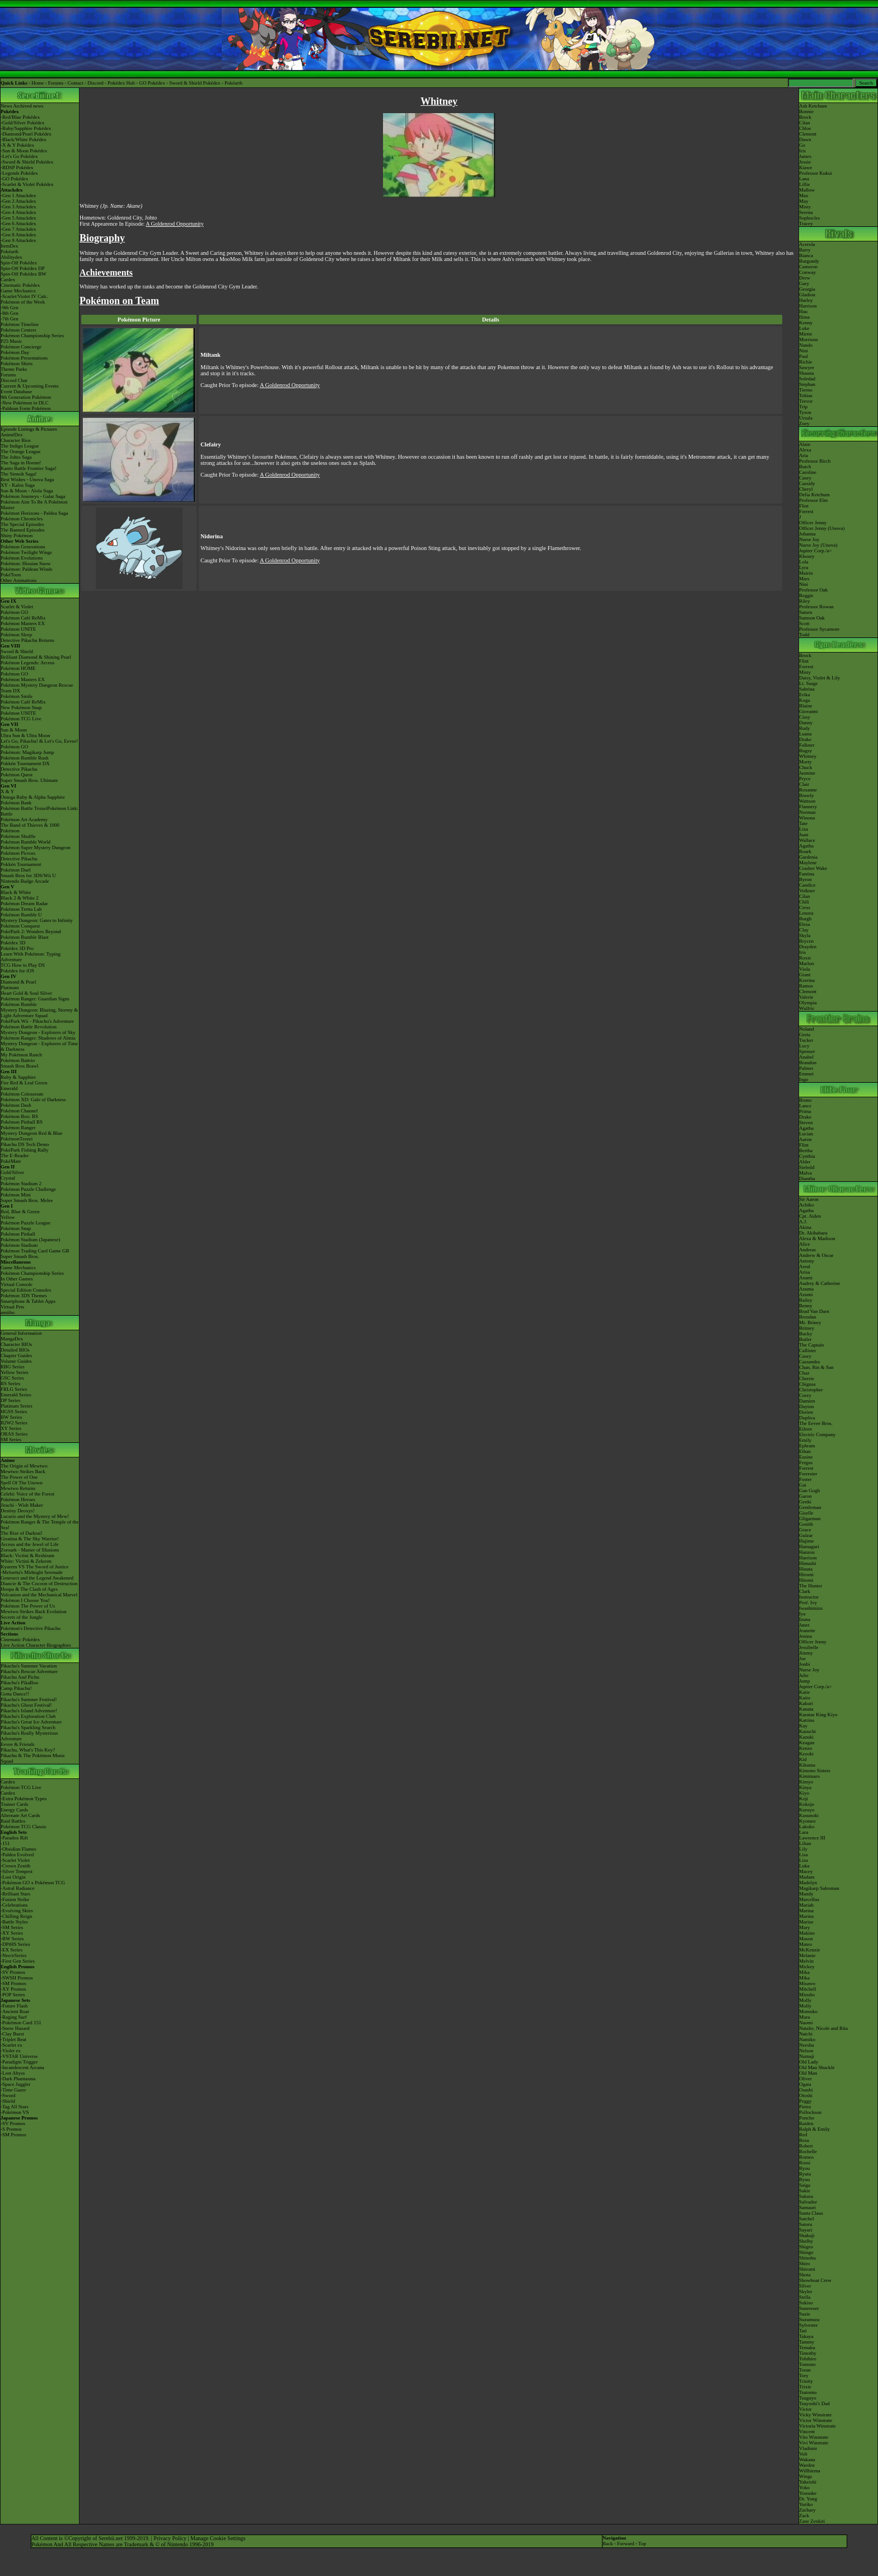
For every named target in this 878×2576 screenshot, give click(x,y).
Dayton (806, 1406)
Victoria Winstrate (817, 2426)
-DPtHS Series (15, 1944)
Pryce (805, 778)
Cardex (8, 279)
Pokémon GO (14, 612)
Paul (803, 356)
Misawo (807, 1983)
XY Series (11, 1428)
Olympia (808, 1002)
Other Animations (18, 580)
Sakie (804, 2190)
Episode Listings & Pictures (29, 429)
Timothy (807, 2353)
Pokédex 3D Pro (17, 948)
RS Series (10, 1383)
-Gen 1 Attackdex (18, 195)
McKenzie (809, 1950)
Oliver (805, 2078)
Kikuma (807, 1765)
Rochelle (808, 2151)
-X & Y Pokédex (17, 145)
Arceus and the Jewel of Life (30, 1544)
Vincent (807, 2431)
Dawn (805, 139)
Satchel (806, 2218)
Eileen (805, 1429)
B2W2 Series (14, 1423)
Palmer (806, 1068)
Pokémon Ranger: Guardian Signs (35, 998)
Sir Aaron (809, 1199)
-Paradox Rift (14, 1838)
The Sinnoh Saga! (19, 474)
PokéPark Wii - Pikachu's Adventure (37, 1021)
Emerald (9, 1088)
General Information (21, 1333)
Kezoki (806, 1754)
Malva (805, 1173)
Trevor (805, 401)
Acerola (807, 244)
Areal (804, 1266)
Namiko (807, 2039)
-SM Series (12, 1927)
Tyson (805, 412)
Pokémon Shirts (16, 363)
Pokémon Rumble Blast (25, 937)
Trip (803, 406)
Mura (804, 2017)
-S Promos (11, 2129)
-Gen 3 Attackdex (18, 206)
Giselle (806, 1513)
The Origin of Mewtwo (24, 1466)
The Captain (811, 1345)
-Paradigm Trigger (19, 2062)
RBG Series (13, 1366)
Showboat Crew (815, 2280)
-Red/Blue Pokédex (20, 117)
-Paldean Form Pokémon (26, 408)
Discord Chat (14, 380)
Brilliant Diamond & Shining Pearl (36, 657)
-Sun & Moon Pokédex (24, 150)
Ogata (805, 2084)
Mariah (806, 1905)
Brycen (806, 941)
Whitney (807, 756)
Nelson (806, 2050)
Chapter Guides (16, 1355)
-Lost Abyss (13, 2073)
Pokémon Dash (16, 1105)
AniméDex (12, 434)
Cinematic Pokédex (20, 285)
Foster (805, 1479)
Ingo (804, 1079)
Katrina (806, 1720)
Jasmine (807, 773)
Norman (807, 812)
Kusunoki (809, 1815)
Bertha (805, 1150)
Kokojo (806, 1804)
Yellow (8, 1217)
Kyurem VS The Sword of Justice (34, 1566)
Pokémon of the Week (23, 302)
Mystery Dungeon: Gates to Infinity (37, 920)
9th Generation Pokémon (26, 397)
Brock (805, 117)
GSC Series (12, 1378)
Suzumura (809, 2319)
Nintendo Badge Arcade (25, 881)
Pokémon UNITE (18, 629)
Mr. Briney (810, 1322)
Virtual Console (16, 1284)
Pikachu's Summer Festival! (29, 1699)
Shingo (806, 2252)
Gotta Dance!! (15, 1694)
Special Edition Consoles (26, 1290)
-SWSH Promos (17, 1978)
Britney (806, 1328)
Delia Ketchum (814, 494)
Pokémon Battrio (18, 1060)
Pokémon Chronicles (22, 518)
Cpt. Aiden (810, 1216)
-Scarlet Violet (15, 1860)
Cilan (804, 122)
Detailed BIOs (15, 1350)
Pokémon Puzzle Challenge (28, 1189)
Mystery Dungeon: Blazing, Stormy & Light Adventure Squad (39, 1012)
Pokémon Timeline (20, 324)
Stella (805, 2297)
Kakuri (806, 1703)
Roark (805, 851)
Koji (803, 1798)
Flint (804, 506)
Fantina (806, 874)
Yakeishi (807, 2482)
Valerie (806, 997)
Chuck (805, 767)
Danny (805, 722)
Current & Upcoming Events (30, 386)
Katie (804, 1692)
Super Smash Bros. (20, 1256)
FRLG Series (14, 1389)
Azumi (806, 1294)
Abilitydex (11, 257)
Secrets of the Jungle (22, 1617)
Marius (806, 1922)
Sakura (806, 2196)
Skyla (805, 935)
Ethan (805, 1451)
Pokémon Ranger (18, 1127)
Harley (806, 300)
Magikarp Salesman (819, 1888)
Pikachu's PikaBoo (19, 1682)
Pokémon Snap (16, 1228)
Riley (804, 601)
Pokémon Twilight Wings (26, 552)
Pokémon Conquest (20, 926)
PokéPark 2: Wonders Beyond (31, 931)
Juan (804, 834)
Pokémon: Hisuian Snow (26, 563)
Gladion (807, 294)
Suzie (804, 2314)
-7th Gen (9, 319)
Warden (807, 2465)
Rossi (804, 2162)
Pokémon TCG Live (21, 718)
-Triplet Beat (13, 2039)
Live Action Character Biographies (36, 1645)
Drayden (807, 946)
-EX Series (11, 1950)
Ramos (806, 986)
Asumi (805, 1277)
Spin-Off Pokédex (19, 262)
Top (642, 2543)
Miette (805, 334)
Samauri (807, 2207)
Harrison (808, 306)
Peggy (805, 2101)
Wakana (807, 2459)
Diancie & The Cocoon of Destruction (39, 1583)
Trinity (806, 2381)
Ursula (805, 418)
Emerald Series (16, 1395)
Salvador (808, 2202)
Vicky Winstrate (815, 2414)
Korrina (807, 980)
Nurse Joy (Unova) (818, 545)
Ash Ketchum (813, 106)
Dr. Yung (808, 2499)
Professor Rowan (816, 606)
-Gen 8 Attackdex (18, 234)
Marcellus (809, 1899)
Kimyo (806, 1782)
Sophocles (809, 218)
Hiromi (806, 1574)
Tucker (806, 1040)
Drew (804, 278)
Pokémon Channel (19, 1111)
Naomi (806, 2022)
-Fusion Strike (15, 1899)
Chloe (805, 128)
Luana (805, 734)
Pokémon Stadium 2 (21, 1183)
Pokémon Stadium (19, 1245)
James (805, 156)
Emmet (806, 1074)
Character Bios (16, 440)
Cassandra (809, 1361)
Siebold (807, 1167)
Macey (806, 1871)
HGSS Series (14, 1411)
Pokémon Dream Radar (24, 903)
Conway (807, 272)
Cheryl (806, 489)
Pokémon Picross (18, 853)
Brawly (806, 795)
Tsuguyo (807, 2398)
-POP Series (13, 1994)
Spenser (807, 1051)
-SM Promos (13, 1983)
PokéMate (11, 1161)
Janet (804, 1625)
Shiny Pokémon (16, 535)
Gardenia (808, 857)
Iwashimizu (811, 1608)
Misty (805, 206)
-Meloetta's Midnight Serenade (32, 1572)
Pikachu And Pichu (20, 1677)
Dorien (806, 1412)
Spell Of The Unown (22, 1482)
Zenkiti (817, 2521)
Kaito (804, 1698)
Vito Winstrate (813, 2437)
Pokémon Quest (16, 774)
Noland (806, 1029)
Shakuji (807, 2235)
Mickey (807, 1966)
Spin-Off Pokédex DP (23, 268)
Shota (805, 2274)
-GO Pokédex (14, 178)
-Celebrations (14, 1905)
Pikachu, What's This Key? (28, 1750)
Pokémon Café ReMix (23, 618)
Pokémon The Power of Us (28, 1606)
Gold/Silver (12, 1172)
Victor (805, 2409)
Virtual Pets (12, 1307)
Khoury (807, 556)
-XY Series (12, 1933)
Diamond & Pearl (18, 982)
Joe (802, 1658)
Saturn (805, 612)
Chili (804, 902)
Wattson (807, 801)
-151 (5, 1843)
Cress (804, 907)
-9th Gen (9, 307)
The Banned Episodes (22, 530)
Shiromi (807, 2269)
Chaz (804, 1373)
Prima (805, 1111)
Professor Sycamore (819, 629)
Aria (803, 455)
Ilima (804, 317)
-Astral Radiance (18, 1888)
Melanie (807, 1955)
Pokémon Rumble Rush (25, 758)
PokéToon (11, 574)
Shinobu (807, 2258)
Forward (625, 2543)
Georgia (807, 289)
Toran (805, 2370)
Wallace (807, 840)
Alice (804, 1244)
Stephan (807, 384)
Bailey (805, 1300)
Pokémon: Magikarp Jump (27, 752)
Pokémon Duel (16, 870)
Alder (805, 1161)
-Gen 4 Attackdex (18, 212)
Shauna (806, 373)
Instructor (809, 1597)
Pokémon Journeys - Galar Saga (33, 496)
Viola (804, 969)
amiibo (8, 1312)
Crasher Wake (813, 868)
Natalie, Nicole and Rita (823, 2028)
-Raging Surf (14, 2017)
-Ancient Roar (15, 2011)
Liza (803, 829)
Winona (807, 818)
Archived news (28, 106)
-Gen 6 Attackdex (18, 223)
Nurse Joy (809, 539)
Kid (803, 1759)
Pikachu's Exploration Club (28, 1716)
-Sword (8, 2095)
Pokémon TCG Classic (23, 1826)
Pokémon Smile (16, 696)
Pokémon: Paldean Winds (26, 569)
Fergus (805, 1462)
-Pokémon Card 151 (21, 2022)
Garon (805, 1496)
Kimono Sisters (814, 1770)
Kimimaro (809, 1776)
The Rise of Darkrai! (22, 1533)
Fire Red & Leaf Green (24, 1083)
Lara (803, 1832)
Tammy (806, 2342)
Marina (806, 1910)
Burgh (805, 918)
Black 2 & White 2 (20, 898)
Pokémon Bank (16, 802)
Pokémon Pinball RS (22, 1122)
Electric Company (817, 1434)
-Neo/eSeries (13, 1955)
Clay (804, 930)
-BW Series (12, 1938)
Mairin (806, 573)
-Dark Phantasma (18, 2078)
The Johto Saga (16, 457)
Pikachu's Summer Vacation (29, 1666)
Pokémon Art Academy (24, 819)
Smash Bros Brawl (20, 1066)
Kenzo (805, 1748)
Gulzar (806, 1535)
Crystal (8, 1178)
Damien (807, 1401)
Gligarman (810, 1518)
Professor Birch (814, 461)
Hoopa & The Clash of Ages (29, 1589)
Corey (805, 1395)
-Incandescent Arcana (22, 2067)
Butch (805, 466)
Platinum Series (16, 1406)
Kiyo (804, 1793)
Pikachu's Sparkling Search (28, 1727)
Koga (804, 700)
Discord (95, 83)
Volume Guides (16, 1361)
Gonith (806, 1524)
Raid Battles (13, 1821)
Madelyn (808, 1882)
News (6, 106)
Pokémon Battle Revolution (29, 1027)
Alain (804, 444)
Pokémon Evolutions (22, 558)
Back (608, 2543)
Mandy (806, 1894)
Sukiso (806, 2302)
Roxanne (808, 790)
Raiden (806, 2123)
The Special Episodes (22, 524)
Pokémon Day (15, 352)
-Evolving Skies (17, 1910)
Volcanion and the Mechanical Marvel (39, 1594)
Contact (75, 83)
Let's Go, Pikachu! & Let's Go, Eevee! (39, 741)
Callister (807, 1350)
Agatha (806, 846)
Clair (804, 784)
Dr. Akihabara (813, 1233)
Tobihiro (807, 2358)
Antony (806, 1261)
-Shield (8, 2101)
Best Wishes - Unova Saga (27, 479)
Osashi (806, 2090)
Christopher (811, 1389)
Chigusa (807, 1384)
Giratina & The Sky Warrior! (30, 1538)
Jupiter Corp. (812, 550)
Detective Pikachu (19, 769)
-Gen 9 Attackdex (18, 240)
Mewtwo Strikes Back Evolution (34, 1611)
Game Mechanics (18, 291)
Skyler (805, 2291)
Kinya (805, 1787)
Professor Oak (813, 590)
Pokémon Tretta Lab (21, 909)
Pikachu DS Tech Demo (25, 1144)
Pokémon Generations (23, 546)
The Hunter (810, 1586)
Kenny (805, 322)
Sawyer (806, 367)
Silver (805, 2286)
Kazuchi (807, 1731)
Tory (804, 2375)
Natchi (805, 2034)
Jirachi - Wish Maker (22, 1505)
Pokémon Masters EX (23, 623)
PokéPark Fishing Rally (25, 1150)
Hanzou (807, 1552)
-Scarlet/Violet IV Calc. (24, 296)
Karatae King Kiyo (818, 1714)
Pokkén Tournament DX (25, 763)
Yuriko (806, 2504)
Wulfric (807, 1008)
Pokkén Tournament (21, 864)
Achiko (806, 1205)
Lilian (805, 1843)
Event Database (16, 391)
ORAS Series (14, 1434)
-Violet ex (11, 2050)
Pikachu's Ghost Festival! (26, 1705)
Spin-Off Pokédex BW (23, 274)
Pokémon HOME (18, 668)
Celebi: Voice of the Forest (27, 1494)
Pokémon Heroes (18, 1499)
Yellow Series (15, 1372)
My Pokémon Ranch (21, 1055)
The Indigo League (20, 446)
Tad (802, 2330)
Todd (804, 634)
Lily (803, 1849)
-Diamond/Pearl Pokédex (26, 134)
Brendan (807, 1317)
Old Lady (808, 2062)
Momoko (808, 2011)
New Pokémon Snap (21, 707)
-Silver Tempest (16, 1871)
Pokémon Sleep (16, 634)
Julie (804, 1675)
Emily (805, 1440)
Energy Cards (14, 1810)
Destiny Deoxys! (18, 1510)
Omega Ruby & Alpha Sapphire (33, 797)
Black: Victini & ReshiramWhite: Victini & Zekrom (27, 1558)
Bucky (805, 1333)
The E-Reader (15, 1155)
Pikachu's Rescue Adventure (29, 1671)
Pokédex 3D (13, 942)
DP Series (10, 1400)
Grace (805, 1529)
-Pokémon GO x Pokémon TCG (33, 1882)
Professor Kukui (815, 173)
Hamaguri (809, 1546)
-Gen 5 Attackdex (18, 218)
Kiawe (805, 167)
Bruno (805, 1100)
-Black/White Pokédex (23, 139)
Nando (805, 345)
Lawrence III (812, 1838)
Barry (805, 250)
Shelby (806, 2241)
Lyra (804, 567)
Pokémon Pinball (18, 1234)
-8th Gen (9, 313)
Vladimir (808, 2448)
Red (803, 2134)
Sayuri (805, 2230)
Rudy (804, 728)
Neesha (806, 2045)
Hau (803, 311)
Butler (805, 1339)
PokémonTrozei (16, 1139)
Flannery (808, 806)
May (804, 201)
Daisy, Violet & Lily (819, 678)
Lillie (804, 184)
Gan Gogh (809, 1490)
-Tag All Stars (15, 2106)
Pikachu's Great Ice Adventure (31, 1722)
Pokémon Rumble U (21, 914)
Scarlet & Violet (17, 606)
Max (804, 195)
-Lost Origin (13, 1877)
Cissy (804, 717)
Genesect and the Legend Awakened (37, 1578)
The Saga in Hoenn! (21, 462)
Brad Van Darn (814, 1311)
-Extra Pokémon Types (23, 1798)
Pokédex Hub (121, 83)
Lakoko (807, 1826)
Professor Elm (813, 500)
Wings (805, 2476)
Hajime (806, 1541)
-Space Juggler (15, 2084)
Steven (806, 1122)
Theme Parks (14, 369)
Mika (804, 1972)
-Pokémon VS (15, 2112)
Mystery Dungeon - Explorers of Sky (38, 1032)
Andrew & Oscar (816, 1255)
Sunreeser (809, 2308)
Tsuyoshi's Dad (814, 2403)
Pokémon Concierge (21, 347)
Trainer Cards (14, 1804)
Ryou (804, 2168)
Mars (804, 578)
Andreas (807, 1249)
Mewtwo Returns (18, 1488)
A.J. (803, 1221)
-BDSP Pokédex (17, 167)
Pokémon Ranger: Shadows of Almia (38, 1038)
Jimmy (806, 1653)
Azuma (806, 1289)
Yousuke (807, 2493)
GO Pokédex (152, 83)
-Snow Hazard (15, 2028)
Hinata (805, 1569)
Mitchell (807, 1989)
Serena (806, 212)
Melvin (806, 1961)
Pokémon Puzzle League (25, 1223)
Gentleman (810, 1507)
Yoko (804, 2487)
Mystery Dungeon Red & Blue (32, 1133)
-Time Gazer (13, 2090)
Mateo (805, 1944)
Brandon (807, 1062)
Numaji (806, 2056)
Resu (804, 2140)
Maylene (808, 862)
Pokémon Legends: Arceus (27, 662)
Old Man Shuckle (817, 2067)
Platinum (10, 987)
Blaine (805, 706)
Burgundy (809, 261)
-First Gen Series (18, 1961)
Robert (806, 2146)
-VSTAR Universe (19, 2056)
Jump (804, 1681)
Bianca (806, 255)
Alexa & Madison (817, 1238)
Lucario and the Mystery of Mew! (35, 1516)
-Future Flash (14, 2006)
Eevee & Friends (17, 1744)
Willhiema (809, 2470)
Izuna (804, 1619)
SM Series (11, 1439)
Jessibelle (809, 1647)
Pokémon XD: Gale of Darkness (33, 1099)
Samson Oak (812, 618)
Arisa (804, 1272)
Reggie (806, 595)
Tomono (807, 2364)
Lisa (803, 1854)
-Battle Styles (14, 1922)
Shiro (804, 2263)
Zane (804, 2521)
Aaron (805, 1139)
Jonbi (804, 1664)
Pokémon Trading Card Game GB (35, 1251)
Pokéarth (233, 83)
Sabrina (807, 689)
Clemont (807, 134)
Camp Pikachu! (16, 1688)
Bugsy (805, 750)
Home (37, 83)
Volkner (807, 890)
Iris (802, 150)
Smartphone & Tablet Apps (28, 1301)
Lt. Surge (808, 683)
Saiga (804, 2185)
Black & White (16, 892)
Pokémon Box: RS (19, 1116)
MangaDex (12, 1338)
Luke (804, 328)
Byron (805, 879)
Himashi (807, 1563)
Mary (804, 1927)
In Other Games (16, 1279)
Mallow (807, 190)
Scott (804, 623)
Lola (804, 562)
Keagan (806, 1742)
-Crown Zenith (15, 1866)
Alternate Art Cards (20, 1815)
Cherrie (806, 1378)
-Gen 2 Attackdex (18, 201)
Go (802, 145)
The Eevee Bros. (816, 1423)
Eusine (806, 1457)
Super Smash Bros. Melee (27, 1200)
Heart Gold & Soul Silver (26, 993)
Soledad (807, 378)
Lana (804, 178)
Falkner (807, 745)
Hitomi (806, 1580)
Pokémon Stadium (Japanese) (30, 1239)
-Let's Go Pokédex (19, 156)
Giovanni (808, 711)
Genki (805, 1501)
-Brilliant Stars (15, 1894)
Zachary (807, 2510)
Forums (56, 83)
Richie (805, 362)
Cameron (808, 266)
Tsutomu (807, 2392)
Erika (804, 694)
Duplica (807, 1417)
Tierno (805, 390)
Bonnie (806, 111)
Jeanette (807, 1630)
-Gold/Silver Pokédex (22, 122)
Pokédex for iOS (17, 970)
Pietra (805, 2106)
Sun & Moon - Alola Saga (27, 490)
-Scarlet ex (11, 2045)
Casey (805, 478)
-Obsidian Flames (18, 1849)
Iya (802, 1614)
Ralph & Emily (814, 2129)
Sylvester (808, 2325)
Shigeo (806, 2246)
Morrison (808, 339)
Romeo (806, 2157)
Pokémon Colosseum (22, 1094)
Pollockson (810, 2112)
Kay (803, 1726)
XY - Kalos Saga (18, 485)
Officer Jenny (812, 522)
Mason (806, 1938)
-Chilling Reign (16, 1916)
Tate (803, 823)
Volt (803, 2454)
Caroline (807, 472)
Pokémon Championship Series (32, 335)
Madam (807, 1877)
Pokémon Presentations (24, 358)
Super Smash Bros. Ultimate (29, 780)
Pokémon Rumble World (25, 842)
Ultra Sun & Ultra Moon (25, 735)
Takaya (806, 2336)
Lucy (804, 1046)
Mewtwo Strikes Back (23, 1471)
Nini (803, 350)
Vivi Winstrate (813, 2442)
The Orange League (20, 451)
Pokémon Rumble (19, 1004)
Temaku (807, 2347)
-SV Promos (13, 1972)
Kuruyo (807, 1810)
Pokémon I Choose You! (25, 1600)
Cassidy (807, 483)
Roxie (805, 958)
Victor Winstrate (815, 2420)
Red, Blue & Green (20, 1211)
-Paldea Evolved (17, 1854)
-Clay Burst (12, 2034)
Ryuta (805, 2174)
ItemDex (9, 246)
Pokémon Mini (16, 1195)
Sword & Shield (17, 651)
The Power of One (19, 1477)
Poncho (806, 2118)
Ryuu (804, 2179)
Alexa (805, 450)
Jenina (805, 1636)
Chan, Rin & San (816, 1367)
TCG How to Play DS (23, 965)
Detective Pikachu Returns (27, 640)
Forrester (808, 1473)
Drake (805, 739)
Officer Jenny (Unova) (821, 528)
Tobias (805, 395)
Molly (805, 2000)
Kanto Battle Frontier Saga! (29, 468)
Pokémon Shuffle (18, 836)
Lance (805, 1105)
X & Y (7, 791)
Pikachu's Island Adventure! (29, 1710)
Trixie (805, 2386)
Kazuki (806, 1737)
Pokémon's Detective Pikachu (30, 1628)
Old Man (808, 2073)
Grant (805, 974)
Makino (807, 1933)
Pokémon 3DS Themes (24, 1295)
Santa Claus (811, 2213)
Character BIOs (16, 1344)
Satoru (805, 2224)
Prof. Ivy (808, 1602)
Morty (805, 762)
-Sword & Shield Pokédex (27, 162)
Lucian (806, 1133)
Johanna (807, 534)
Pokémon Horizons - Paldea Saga (34, 513)
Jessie (805, 162)
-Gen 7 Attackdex (18, 229)
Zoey (804, 423)
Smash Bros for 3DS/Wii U (28, 875)
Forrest (806, 511)
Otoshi (805, 2095)
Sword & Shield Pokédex (194, 83)
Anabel (806, 1057)
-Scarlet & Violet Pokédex (27, 184)
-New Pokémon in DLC (25, 403)
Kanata (806, 1709)
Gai (802, 1485)
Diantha (807, 1178)
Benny (805, 1305)
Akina (805, 1227)
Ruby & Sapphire (18, 1077)
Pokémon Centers (18, 330)
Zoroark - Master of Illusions (30, 1550)
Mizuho (807, 1994)
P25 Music (11, 341)
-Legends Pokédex (19, 173)
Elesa (804, 924)
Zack (804, 2515)
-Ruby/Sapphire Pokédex (26, 128)
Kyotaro (807, 1821)
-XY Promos (13, 1989)
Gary (804, 283)
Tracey (806, 223)
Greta (804, 1034)
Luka (804, 1866)
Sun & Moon (14, 730)
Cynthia (807, 1156)
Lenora (806, 913)
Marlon (806, 963)
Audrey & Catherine (819, 1283)
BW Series (11, 1417)
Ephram (807, 1445)
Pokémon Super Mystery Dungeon (36, 847)
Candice (807, 885)
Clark (804, 1591)
